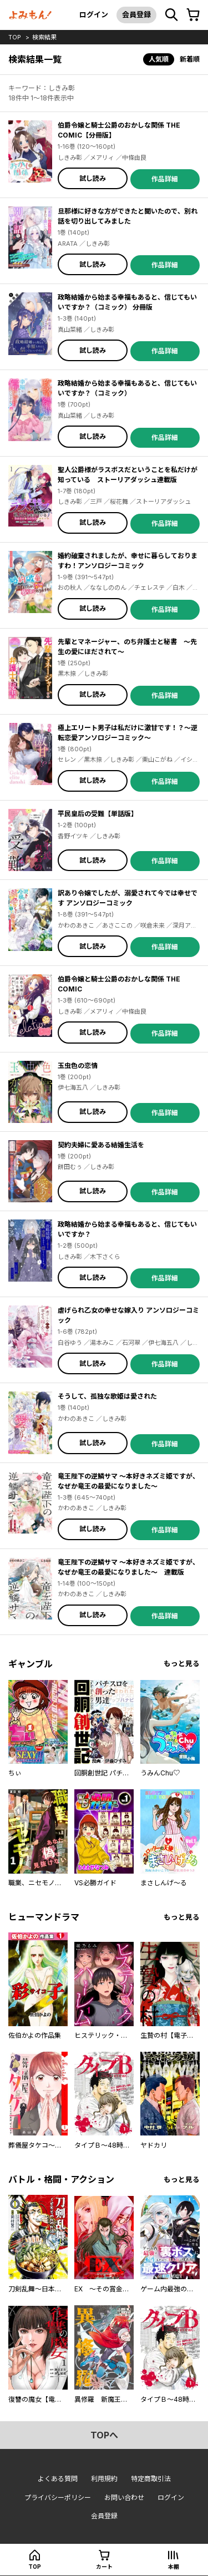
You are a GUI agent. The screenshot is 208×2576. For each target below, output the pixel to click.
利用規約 (104, 2478)
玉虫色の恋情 (78, 1065)
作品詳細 (164, 179)
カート (104, 2566)
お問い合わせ (124, 2497)
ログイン (93, 14)
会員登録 (136, 14)
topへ (104, 2435)
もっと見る (182, 1663)
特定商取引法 (151, 2478)
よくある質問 (58, 2478)
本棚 (173, 2566)
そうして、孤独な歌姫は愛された (107, 1396)
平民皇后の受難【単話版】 (98, 813)
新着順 (190, 59)
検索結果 (44, 37)
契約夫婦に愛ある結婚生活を (101, 1145)
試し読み (92, 178)
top (14, 37)
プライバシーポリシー (57, 2497)
